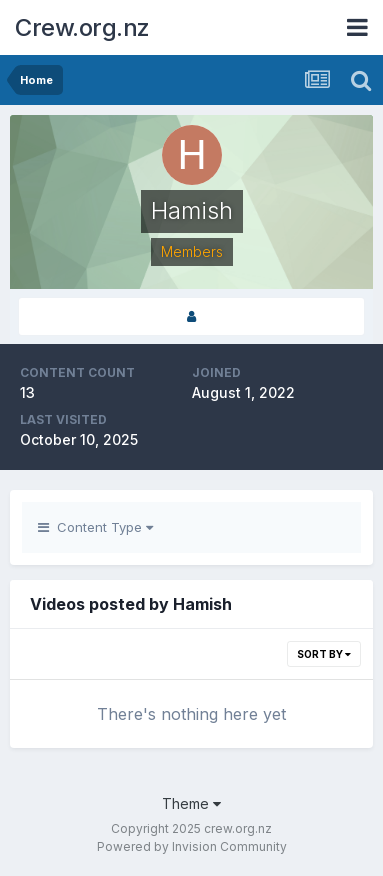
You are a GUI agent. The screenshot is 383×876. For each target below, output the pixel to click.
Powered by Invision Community (192, 846)
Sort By (324, 654)
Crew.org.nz (82, 27)
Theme (191, 803)
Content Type (95, 527)
